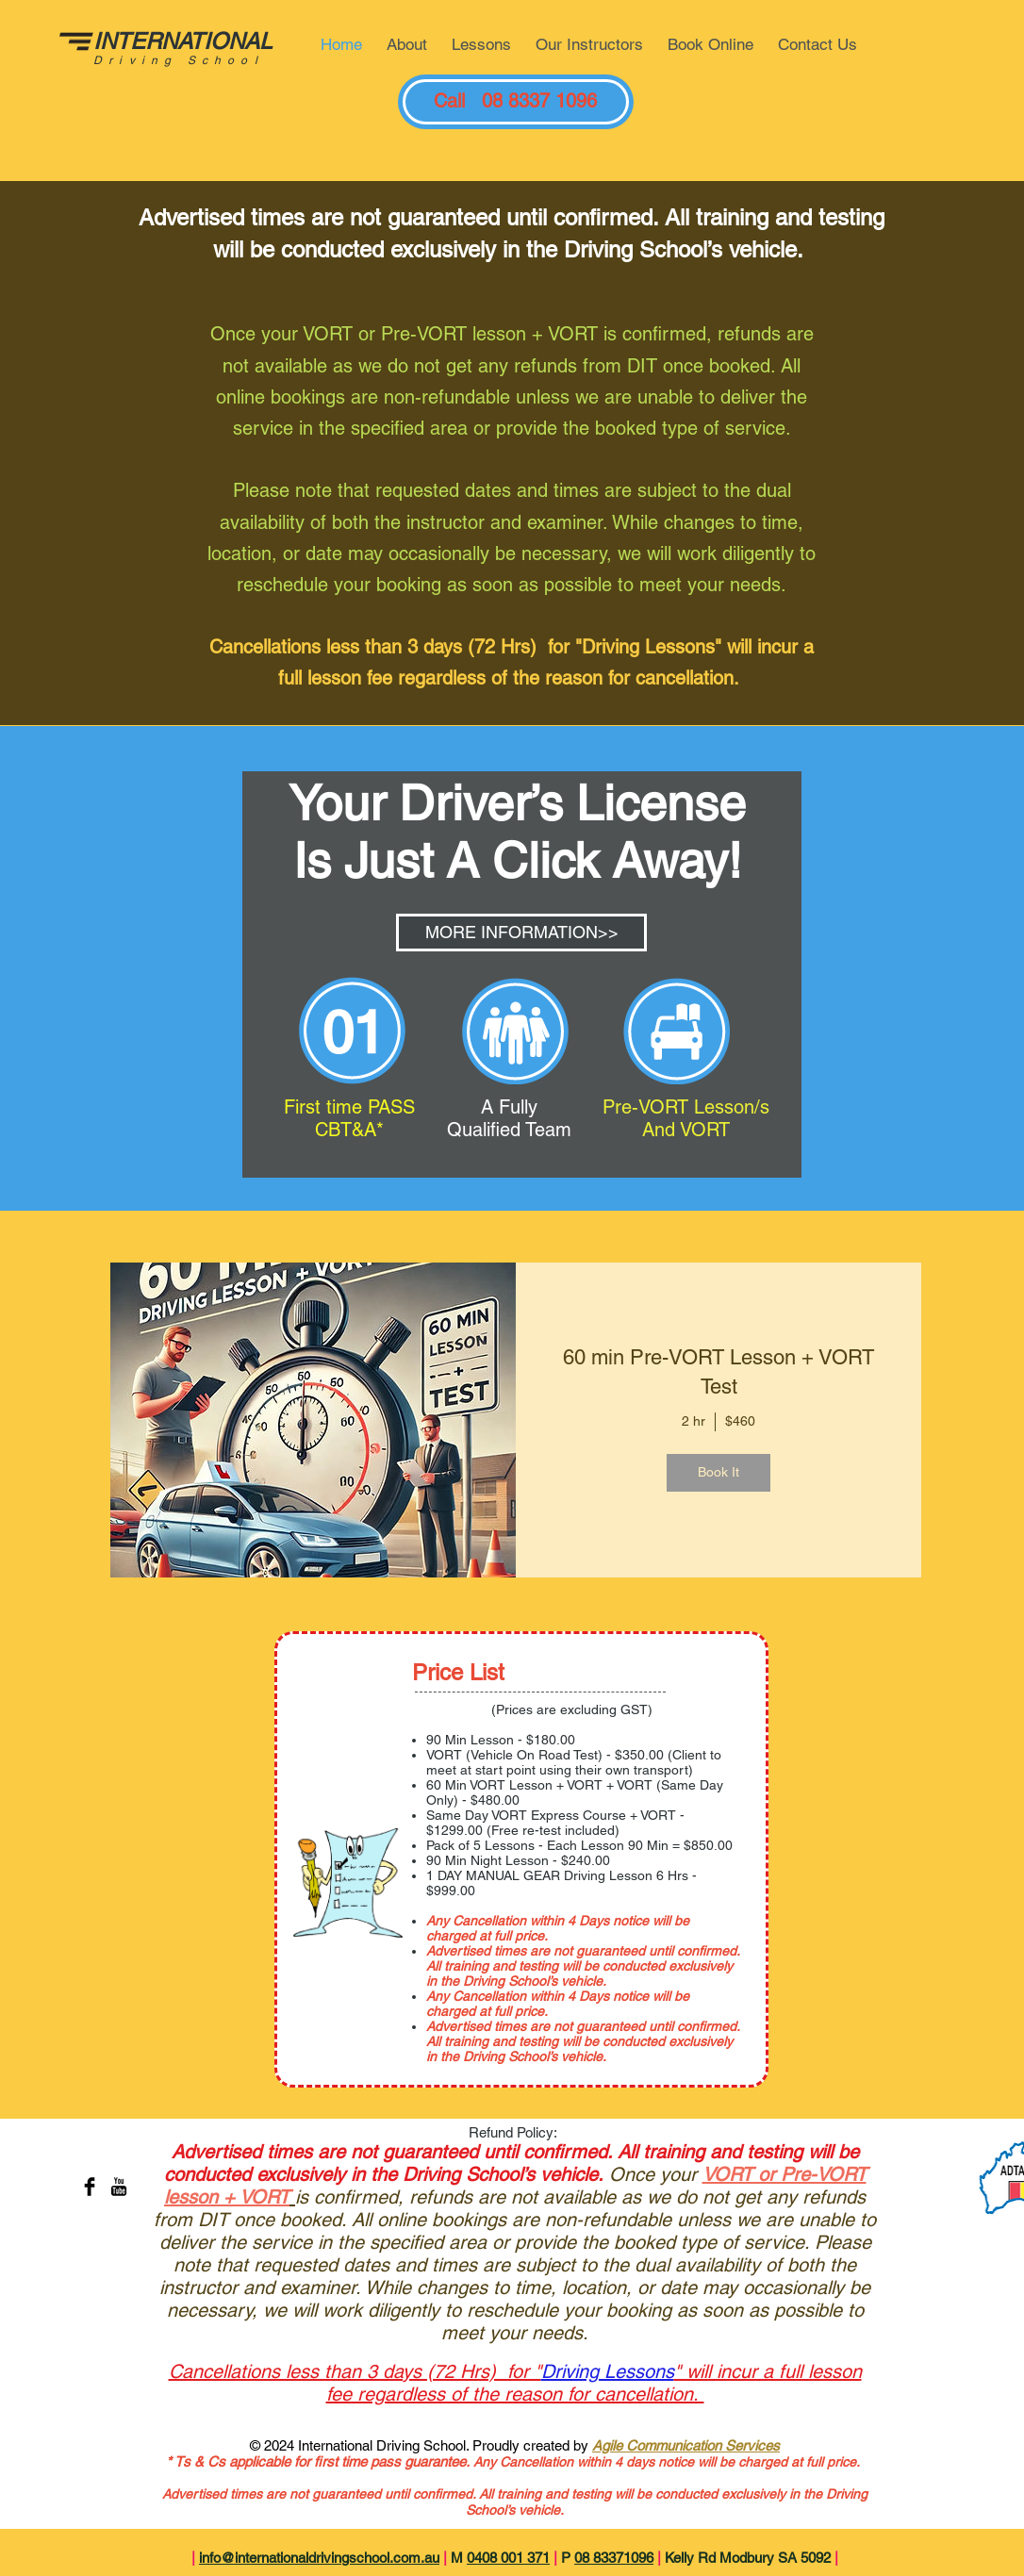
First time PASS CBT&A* (349, 1118)
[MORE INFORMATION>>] (521, 932)
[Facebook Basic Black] (89, 2186)
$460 (740, 1420)
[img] (313, 1420)
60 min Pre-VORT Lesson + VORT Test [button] (718, 1372)
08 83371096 (613, 2558)
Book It (718, 1471)
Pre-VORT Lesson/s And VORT (686, 1118)
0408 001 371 (508, 2558)
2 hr (693, 1420)
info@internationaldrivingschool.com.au (319, 2558)
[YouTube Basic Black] (118, 2186)
